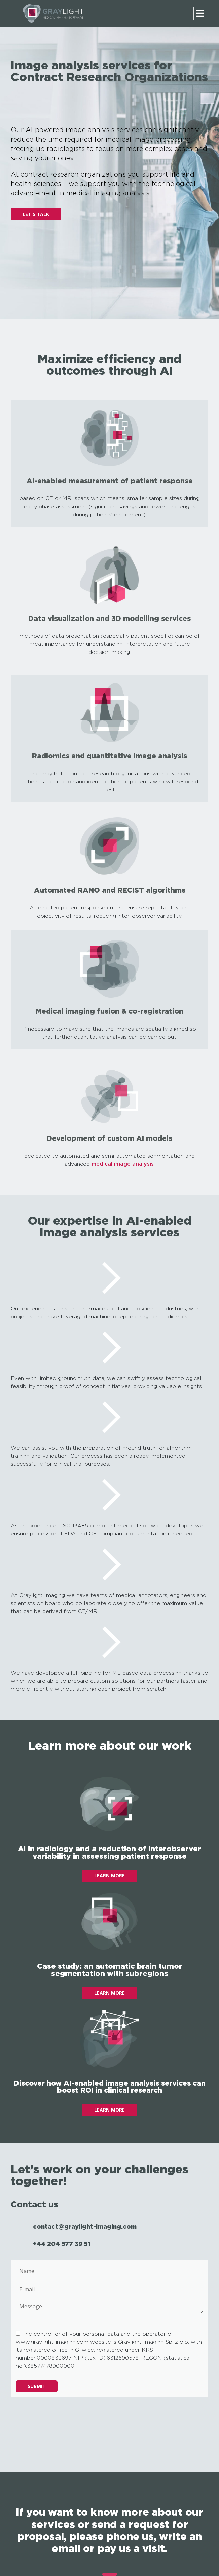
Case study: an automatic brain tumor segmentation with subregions (109, 1969)
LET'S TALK (36, 214)
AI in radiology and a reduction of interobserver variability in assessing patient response (109, 1852)
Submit (37, 2386)
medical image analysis (123, 1164)
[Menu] (200, 13)
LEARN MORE (109, 1875)
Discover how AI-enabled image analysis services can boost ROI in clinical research (110, 2086)
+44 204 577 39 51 (61, 2243)
